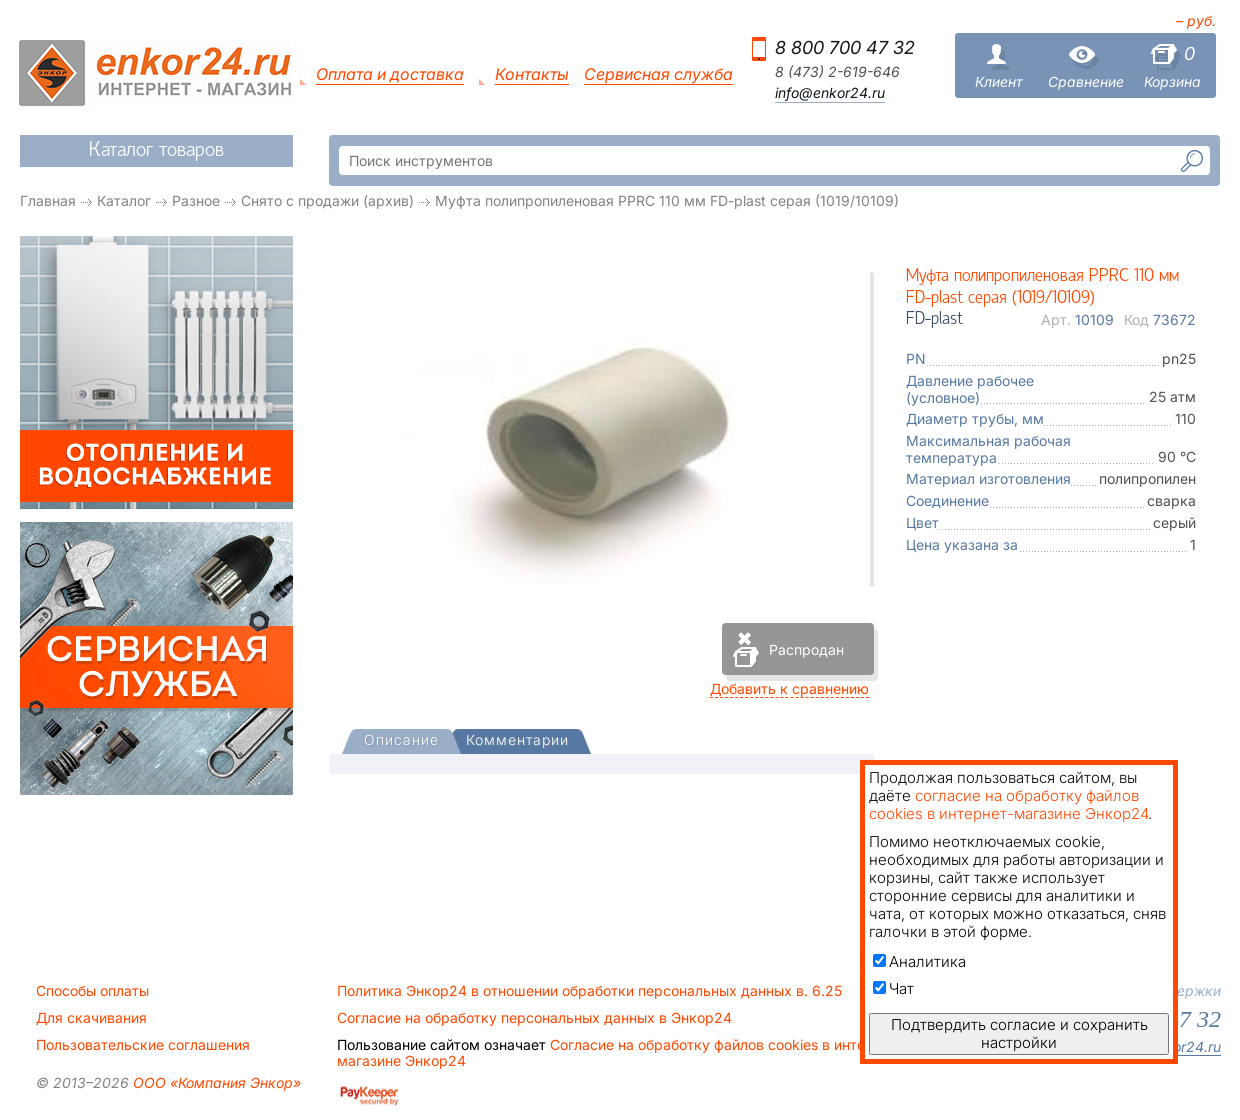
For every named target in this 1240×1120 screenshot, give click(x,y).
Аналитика (919, 961)
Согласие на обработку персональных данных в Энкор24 (534, 1018)
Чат (893, 988)
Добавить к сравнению (789, 688)
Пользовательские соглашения (143, 1045)
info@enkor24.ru (830, 93)
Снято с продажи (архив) (327, 200)
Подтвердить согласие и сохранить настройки (1019, 1033)
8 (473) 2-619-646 (837, 72)
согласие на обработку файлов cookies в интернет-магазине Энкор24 (1008, 804)
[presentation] (401, 741)
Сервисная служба (658, 74)
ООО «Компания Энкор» (215, 1082)
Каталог (124, 200)
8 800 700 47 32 (845, 47)
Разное (196, 200)
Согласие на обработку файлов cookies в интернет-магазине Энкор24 (620, 1053)
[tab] (401, 742)
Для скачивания (91, 1018)
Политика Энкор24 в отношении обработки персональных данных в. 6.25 (589, 991)
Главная (48, 200)
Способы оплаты (92, 991)
